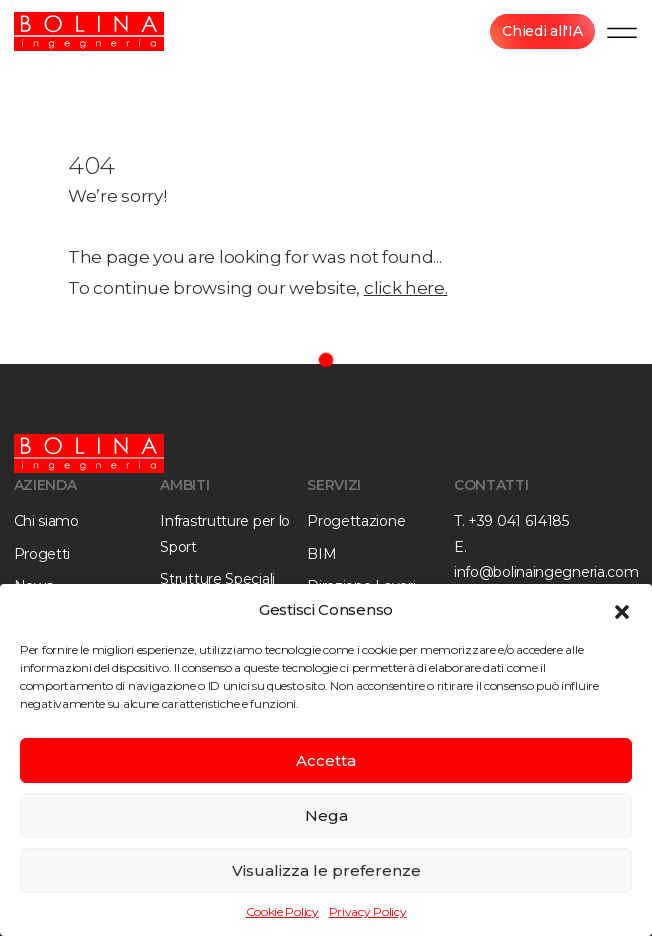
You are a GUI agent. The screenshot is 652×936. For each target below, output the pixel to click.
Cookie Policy (282, 911)
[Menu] (622, 32)
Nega (326, 815)
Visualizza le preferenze (326, 870)
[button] (622, 610)
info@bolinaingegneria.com (546, 572)
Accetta (326, 760)
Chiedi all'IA (542, 31)
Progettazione (356, 521)
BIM (321, 554)
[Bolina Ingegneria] (89, 31)
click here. (406, 288)
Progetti (42, 554)
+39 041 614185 (518, 521)
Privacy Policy (368, 911)
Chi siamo (46, 521)
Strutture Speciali (217, 579)
